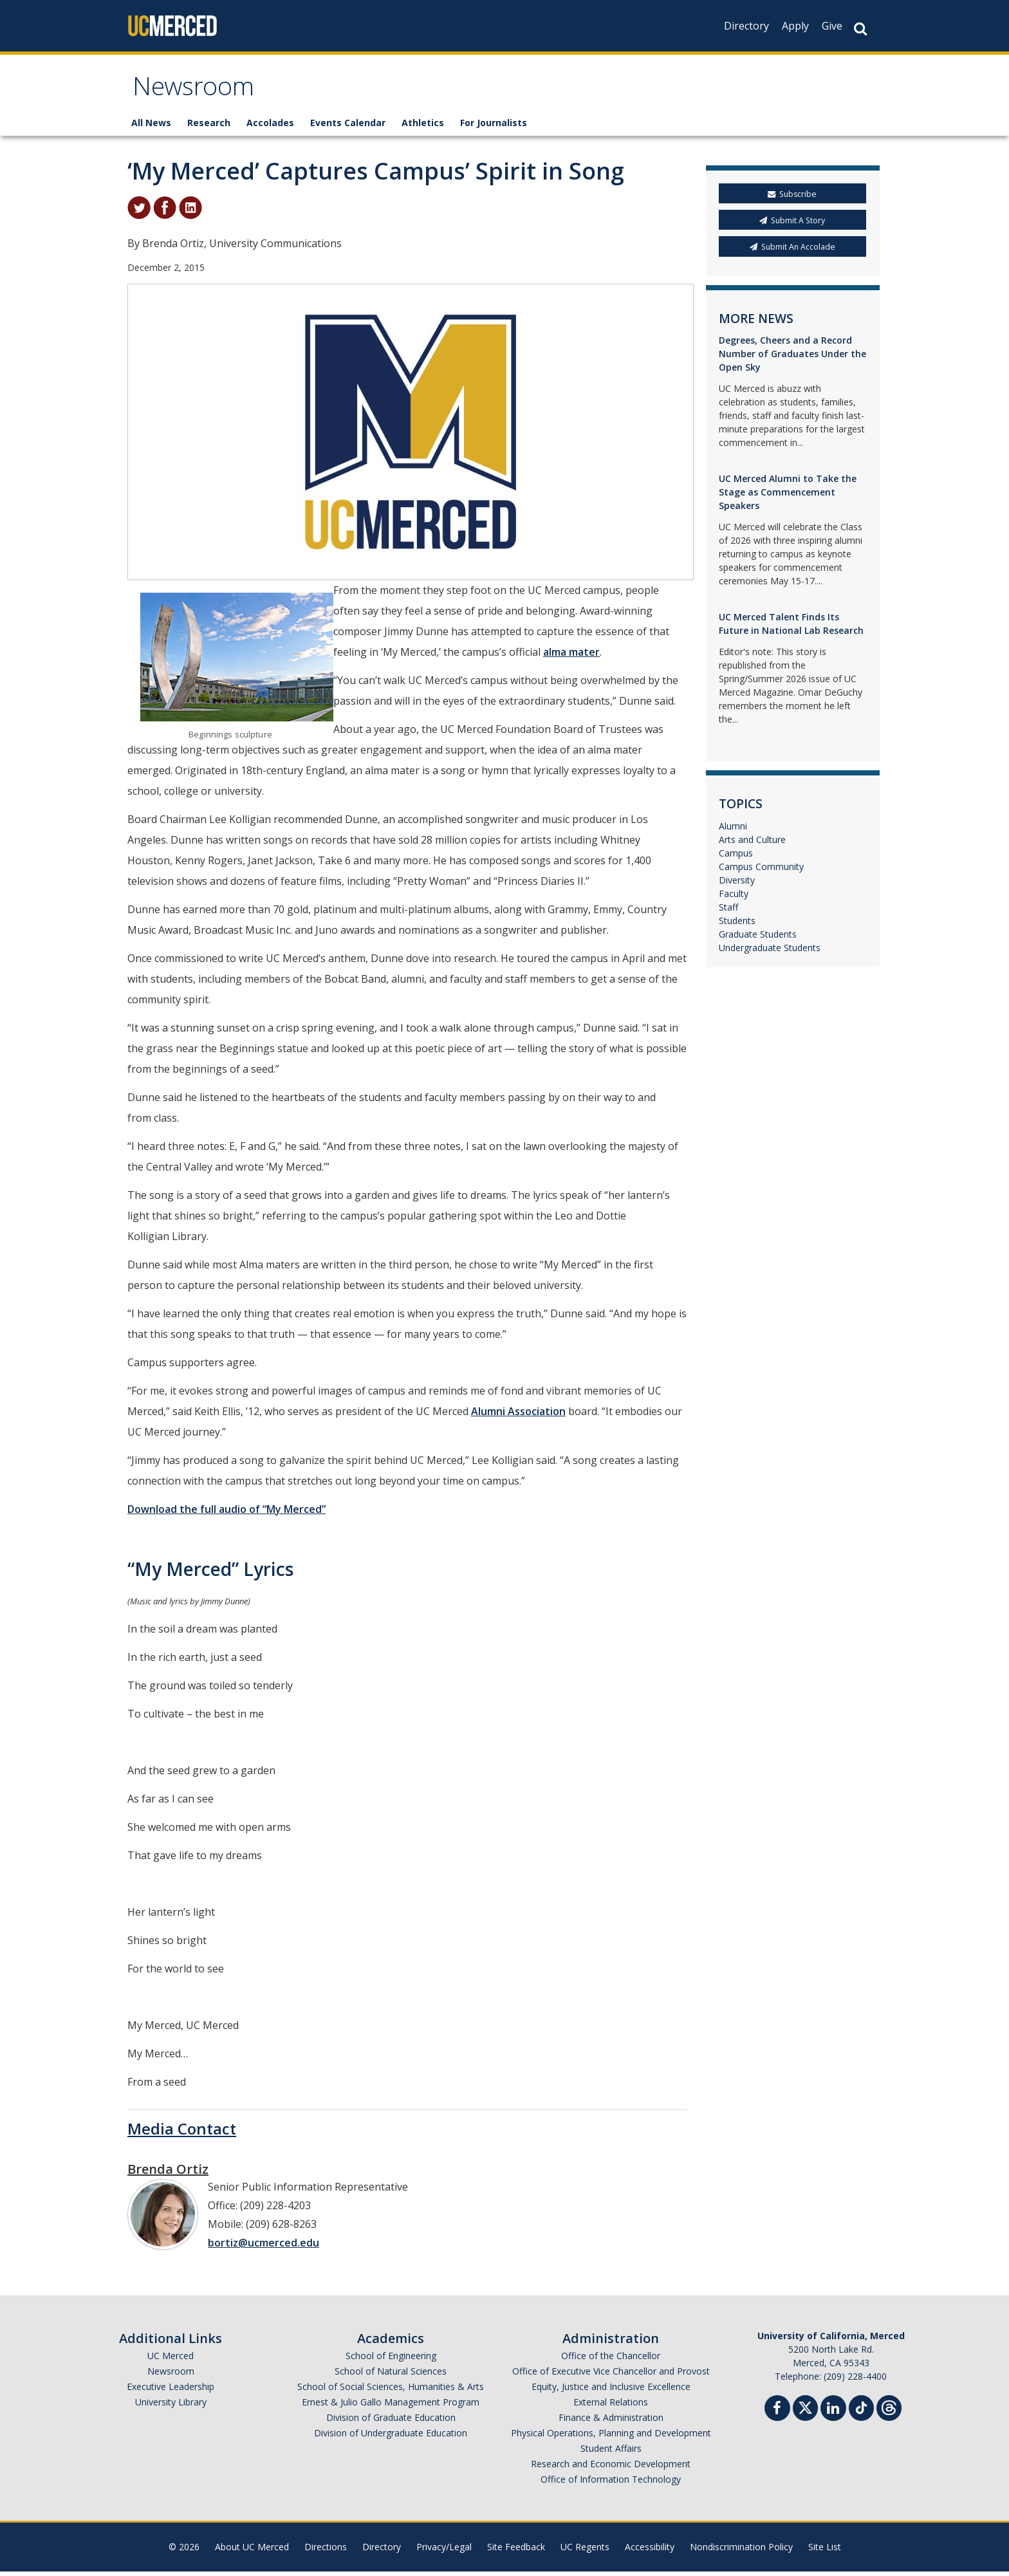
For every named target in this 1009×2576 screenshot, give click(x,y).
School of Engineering (391, 2360)
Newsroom (198, 92)
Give (832, 26)
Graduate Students (758, 938)
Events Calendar (347, 127)
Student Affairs (611, 2453)
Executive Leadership (170, 2391)
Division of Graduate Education (391, 2422)
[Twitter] (805, 2411)
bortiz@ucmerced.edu (263, 2247)
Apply (795, 26)
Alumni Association (518, 1416)
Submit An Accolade (792, 251)
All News (151, 127)
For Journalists (493, 127)
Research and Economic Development (610, 2468)
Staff (728, 911)
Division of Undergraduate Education (390, 2437)
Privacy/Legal (444, 2551)
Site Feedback (516, 2551)
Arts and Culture (752, 844)
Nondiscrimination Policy (741, 2551)
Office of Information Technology (611, 2484)
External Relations (610, 2406)
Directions (325, 2551)
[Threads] (889, 2411)
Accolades (270, 127)
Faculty (733, 898)
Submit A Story (792, 224)
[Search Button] (860, 28)
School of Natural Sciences (391, 2375)
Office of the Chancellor (610, 2360)
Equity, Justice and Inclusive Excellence (611, 2391)
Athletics (423, 127)
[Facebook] (777, 2414)
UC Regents (584, 2551)
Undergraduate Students (769, 952)
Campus (736, 857)
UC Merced (170, 2360)
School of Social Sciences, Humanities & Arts (390, 2391)
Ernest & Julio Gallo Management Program (390, 2406)
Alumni (733, 830)
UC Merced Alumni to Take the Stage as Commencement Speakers (787, 496)
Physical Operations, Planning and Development (611, 2437)
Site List (824, 2551)
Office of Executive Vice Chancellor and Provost (611, 2375)
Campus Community (761, 871)
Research (208, 127)
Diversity (737, 884)
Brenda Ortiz (167, 2173)
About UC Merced (252, 2551)
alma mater (571, 656)
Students (737, 925)
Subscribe (792, 198)
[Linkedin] (833, 2414)
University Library (171, 2406)
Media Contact (181, 2133)
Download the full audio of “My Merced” (226, 1513)
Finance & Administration (611, 2422)
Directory (746, 26)
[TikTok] (861, 2411)
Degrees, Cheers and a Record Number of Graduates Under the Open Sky (792, 358)
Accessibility (649, 2551)
